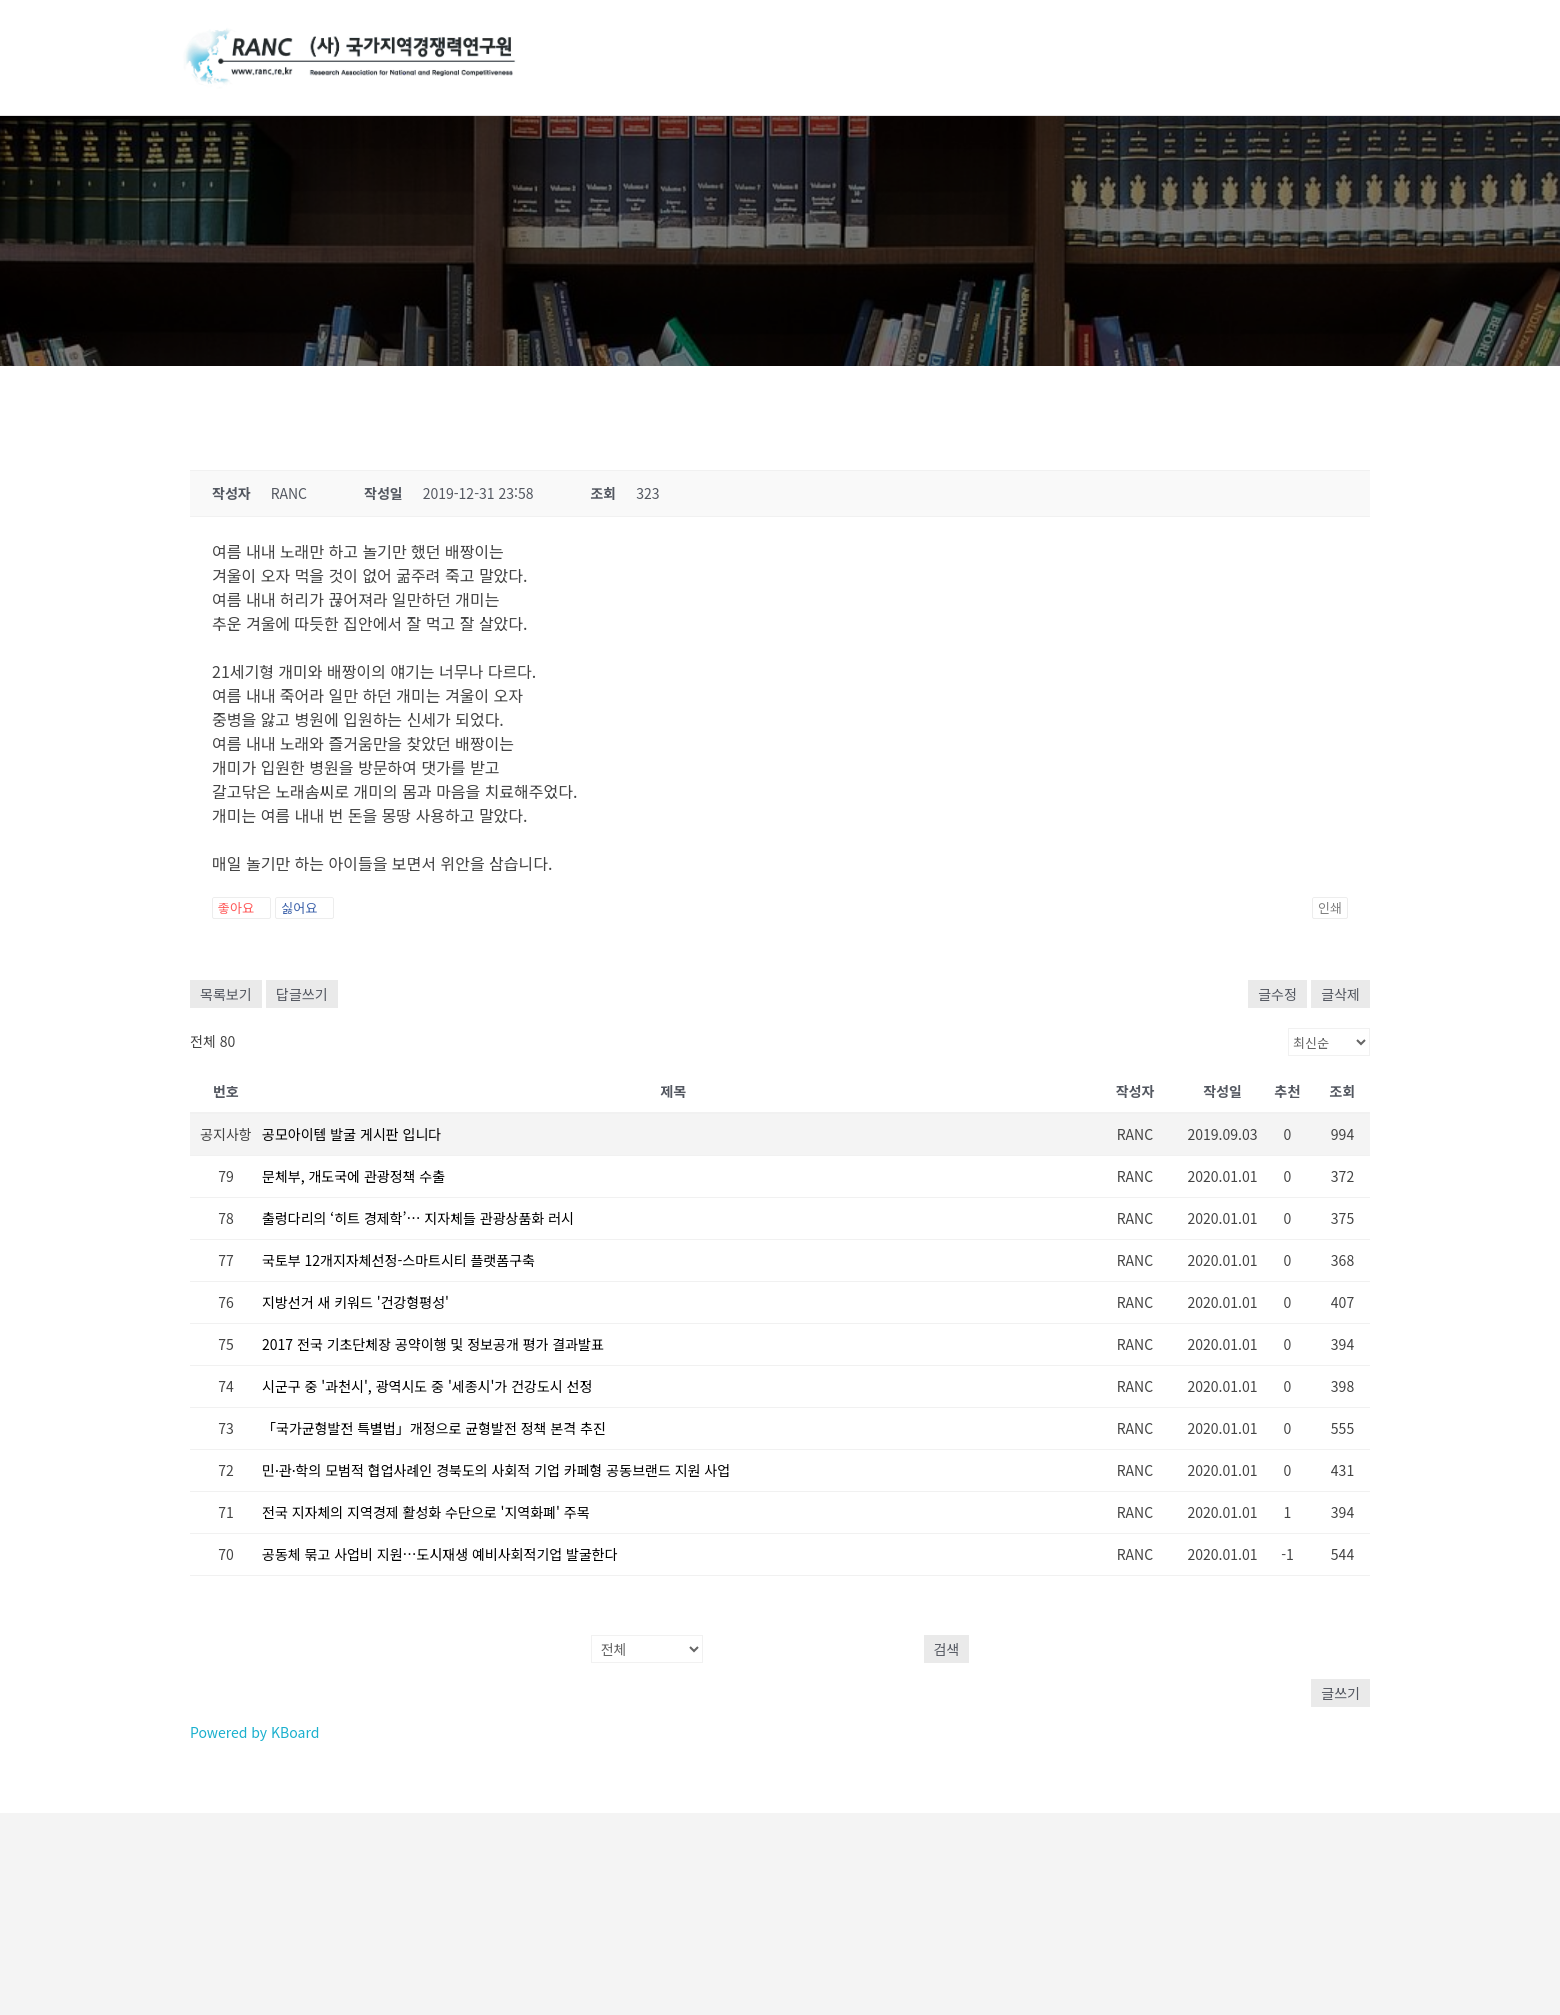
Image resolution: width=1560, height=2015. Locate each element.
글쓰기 (1340, 1693)
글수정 (1277, 994)
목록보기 (226, 994)
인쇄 (1330, 907)
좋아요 (241, 907)
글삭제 (1340, 994)
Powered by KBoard (254, 1732)
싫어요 (304, 907)
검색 (947, 1649)
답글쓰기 (302, 994)
